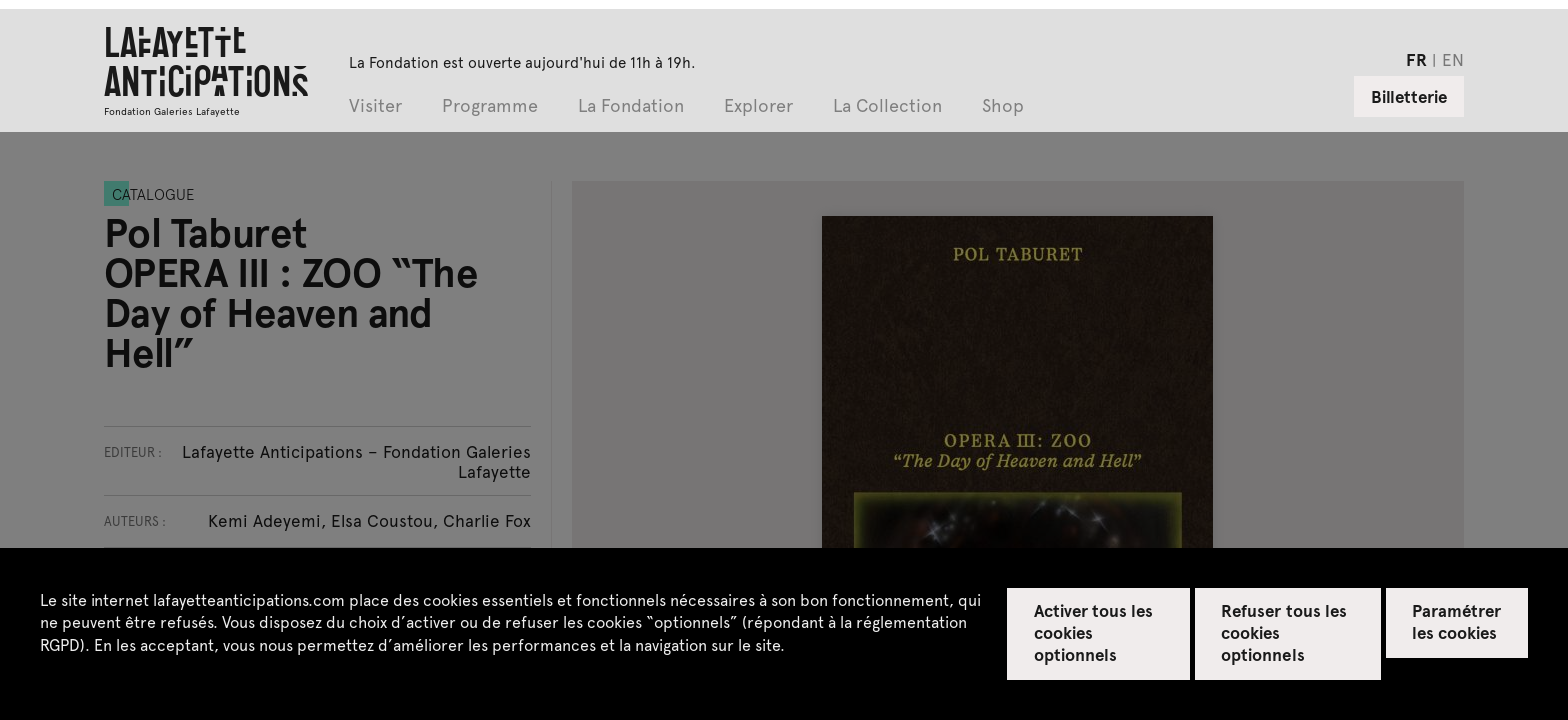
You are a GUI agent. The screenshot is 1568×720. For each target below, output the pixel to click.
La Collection (887, 106)
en (1453, 59)
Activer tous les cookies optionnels (1094, 632)
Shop (1003, 106)
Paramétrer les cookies (1456, 621)
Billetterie (1409, 96)
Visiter (375, 106)
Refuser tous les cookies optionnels (1284, 632)
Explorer (758, 106)
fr (1416, 59)
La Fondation (631, 106)
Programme (490, 106)
